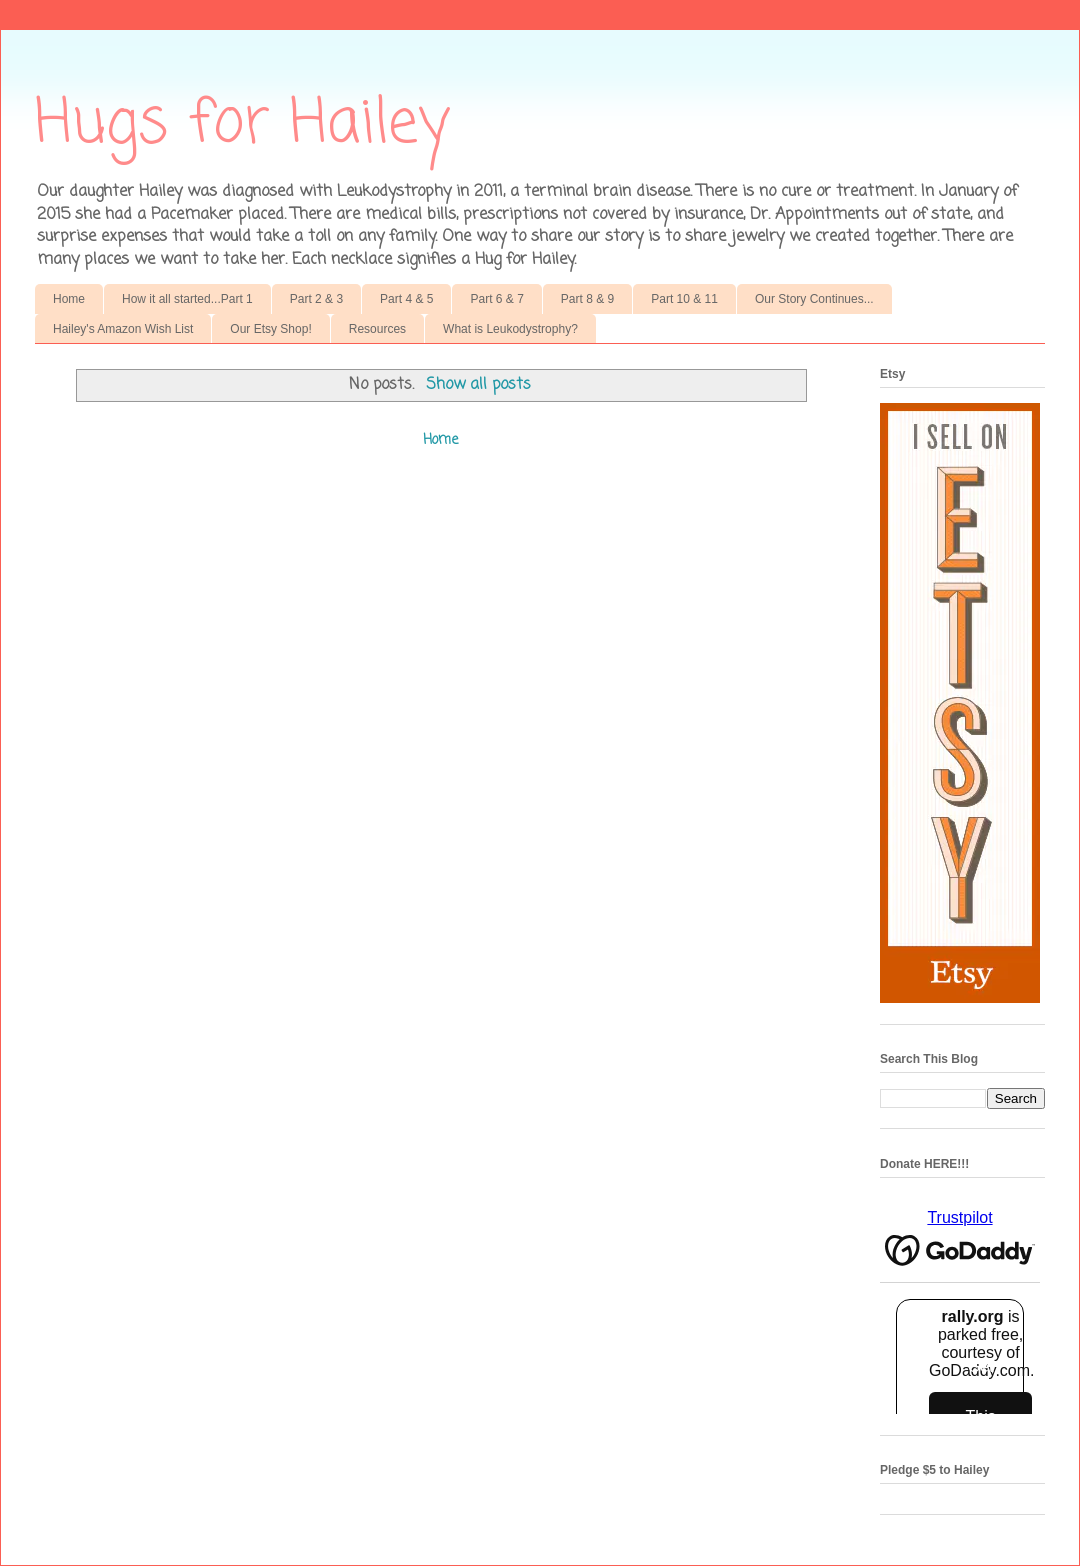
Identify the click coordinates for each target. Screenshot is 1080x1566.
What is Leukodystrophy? (510, 329)
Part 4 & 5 (406, 299)
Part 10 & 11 (684, 299)
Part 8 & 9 (587, 299)
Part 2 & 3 (316, 299)
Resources (377, 329)
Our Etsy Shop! (270, 329)
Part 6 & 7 (496, 299)
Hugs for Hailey (242, 124)
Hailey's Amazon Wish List (123, 329)
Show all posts (478, 384)
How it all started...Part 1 (187, 299)
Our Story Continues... (814, 299)
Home (69, 299)
